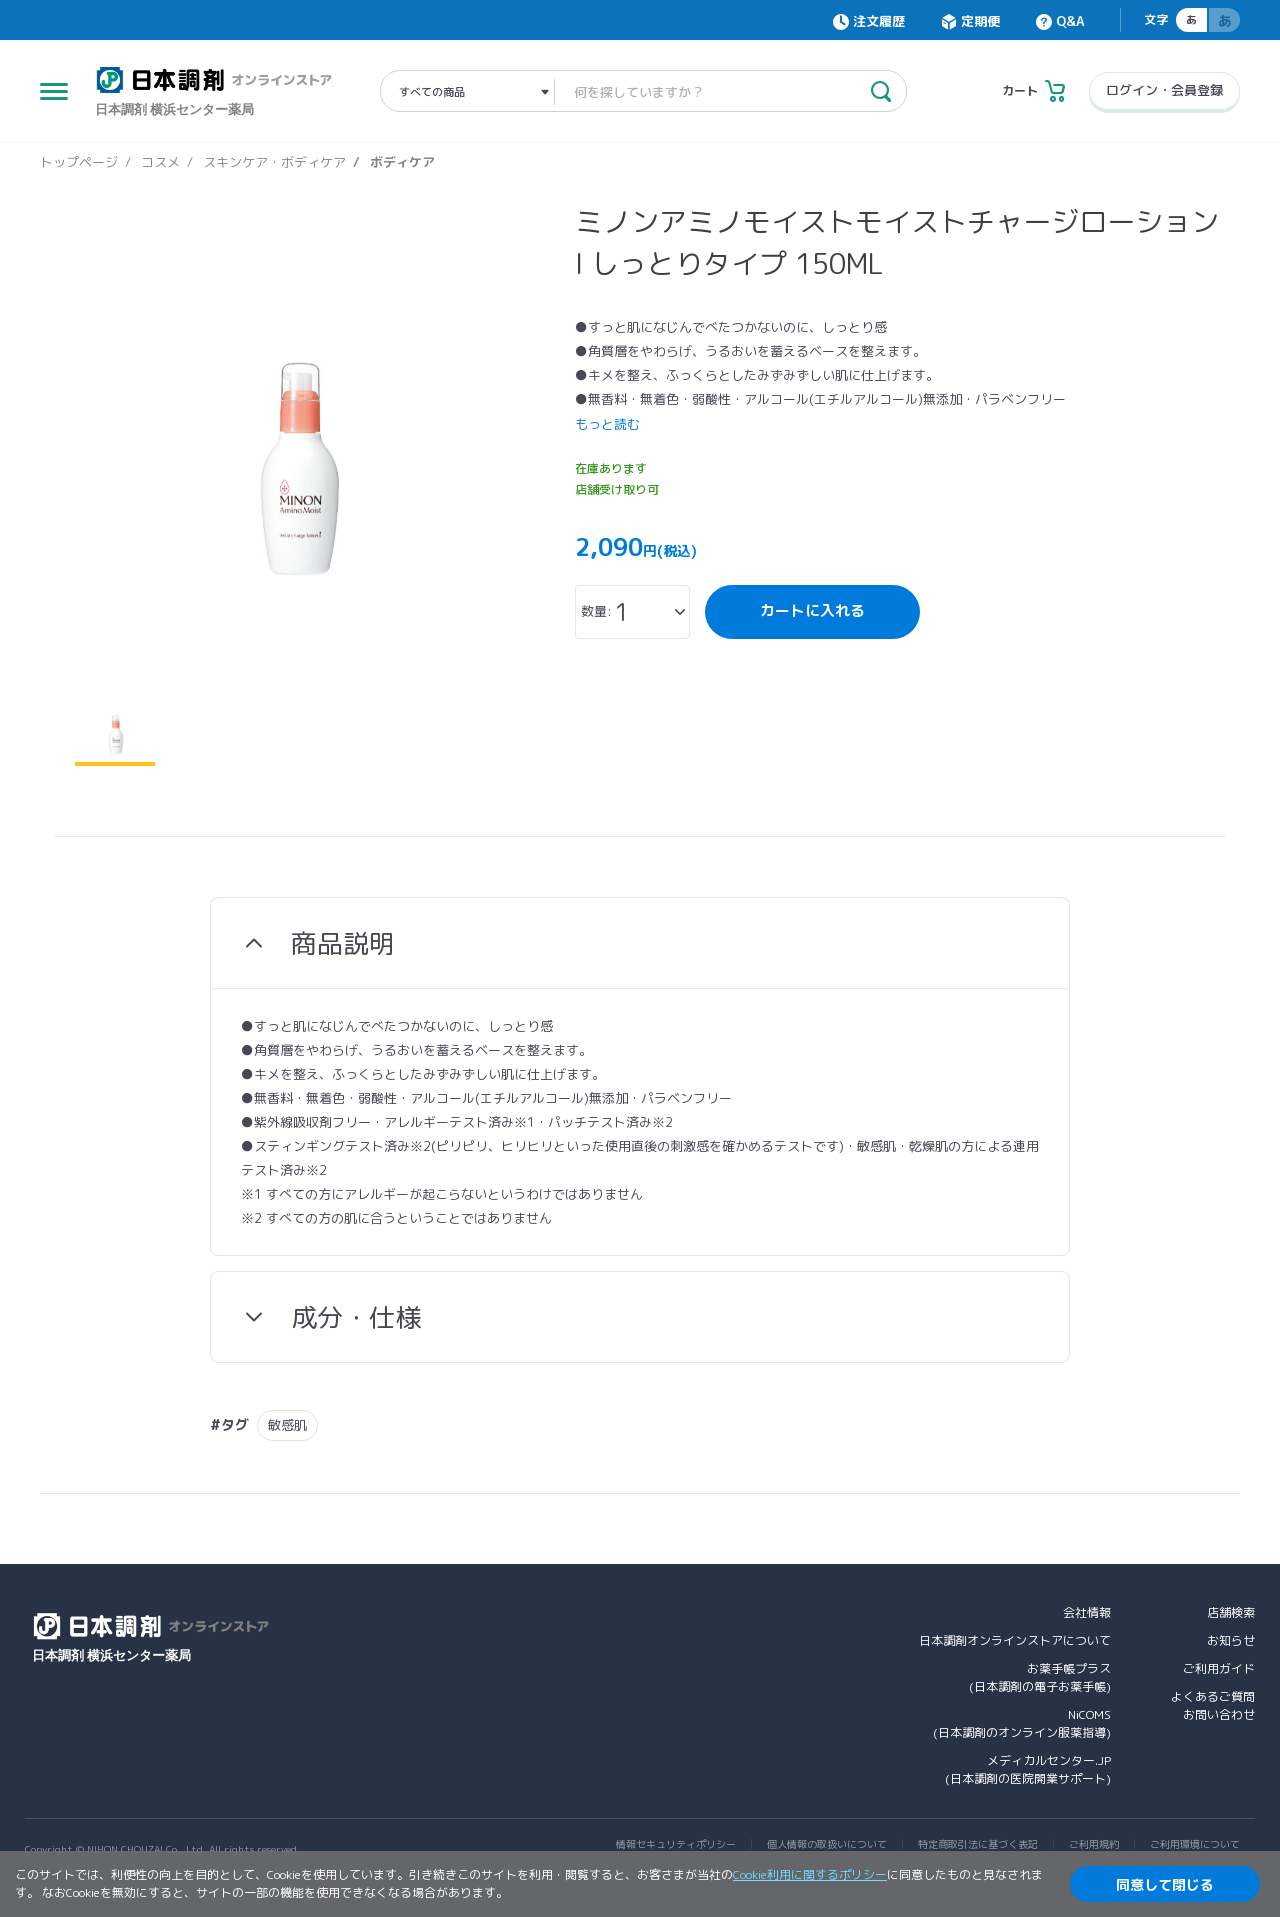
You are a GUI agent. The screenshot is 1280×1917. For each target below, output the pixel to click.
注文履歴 (879, 21)
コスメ (160, 162)
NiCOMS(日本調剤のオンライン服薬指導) (1022, 1723)
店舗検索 (1231, 1612)
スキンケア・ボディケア (274, 162)
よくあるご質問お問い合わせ (1213, 1705)
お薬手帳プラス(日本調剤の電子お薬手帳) (1040, 1677)
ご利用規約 (1094, 1844)
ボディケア (402, 162)
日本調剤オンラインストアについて (1015, 1640)
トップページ (79, 162)
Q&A (1070, 21)
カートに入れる (812, 610)
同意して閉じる (1165, 1884)
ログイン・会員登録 (1164, 90)
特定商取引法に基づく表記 (978, 1844)
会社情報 (1087, 1612)
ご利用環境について (1195, 1844)
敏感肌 (287, 1425)
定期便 (980, 21)
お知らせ (1231, 1640)
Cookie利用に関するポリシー (810, 1874)
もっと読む (607, 424)
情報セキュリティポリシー (676, 1844)
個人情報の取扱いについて (827, 1844)
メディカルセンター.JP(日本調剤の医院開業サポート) (1028, 1769)
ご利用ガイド (1219, 1668)
